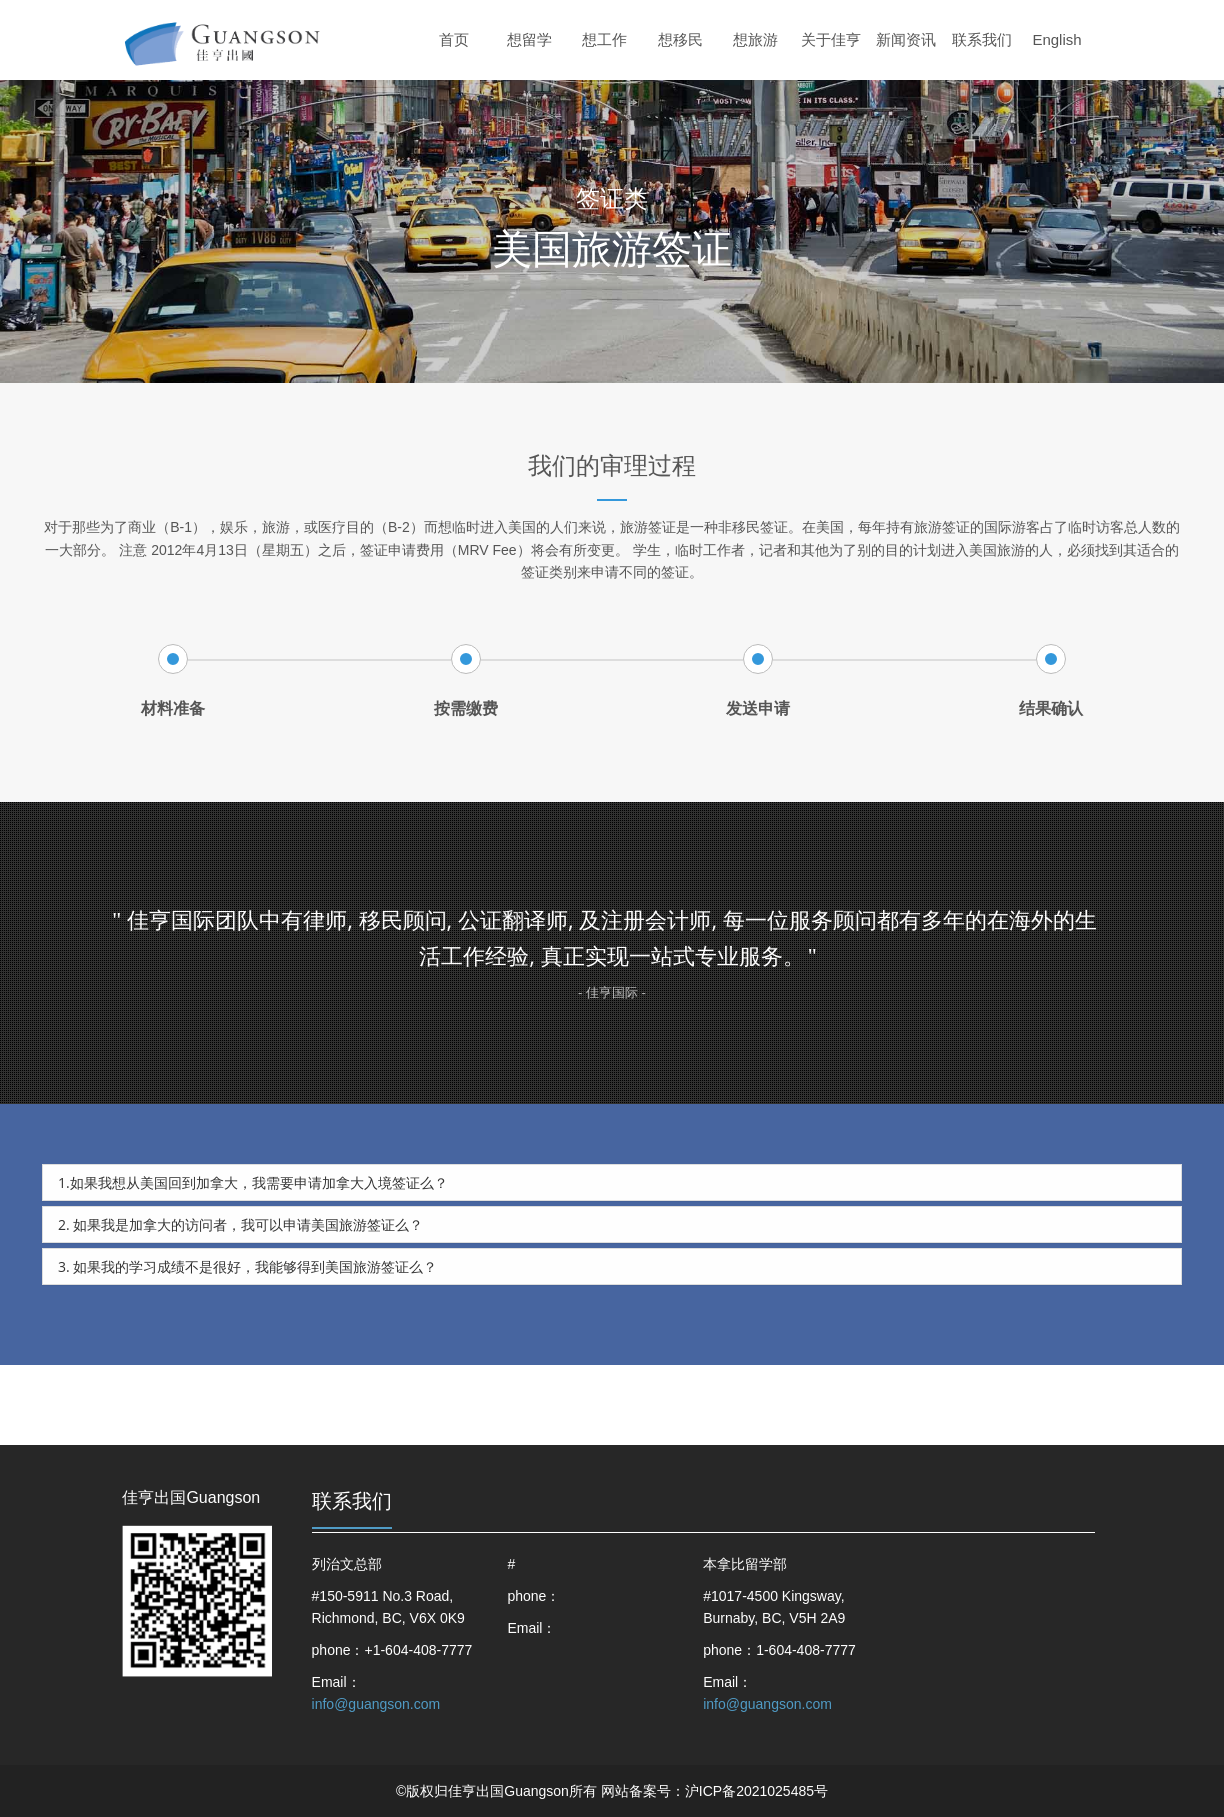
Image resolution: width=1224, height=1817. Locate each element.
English (1056, 39)
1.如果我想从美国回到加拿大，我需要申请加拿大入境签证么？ (253, 1182)
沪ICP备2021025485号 (756, 1791)
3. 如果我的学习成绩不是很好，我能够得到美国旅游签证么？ (247, 1266)
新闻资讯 (906, 39)
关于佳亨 (831, 39)
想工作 (604, 39)
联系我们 (982, 39)
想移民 (680, 39)
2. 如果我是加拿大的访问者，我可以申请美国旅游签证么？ (240, 1224)
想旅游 (755, 39)
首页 (454, 39)
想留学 (529, 39)
